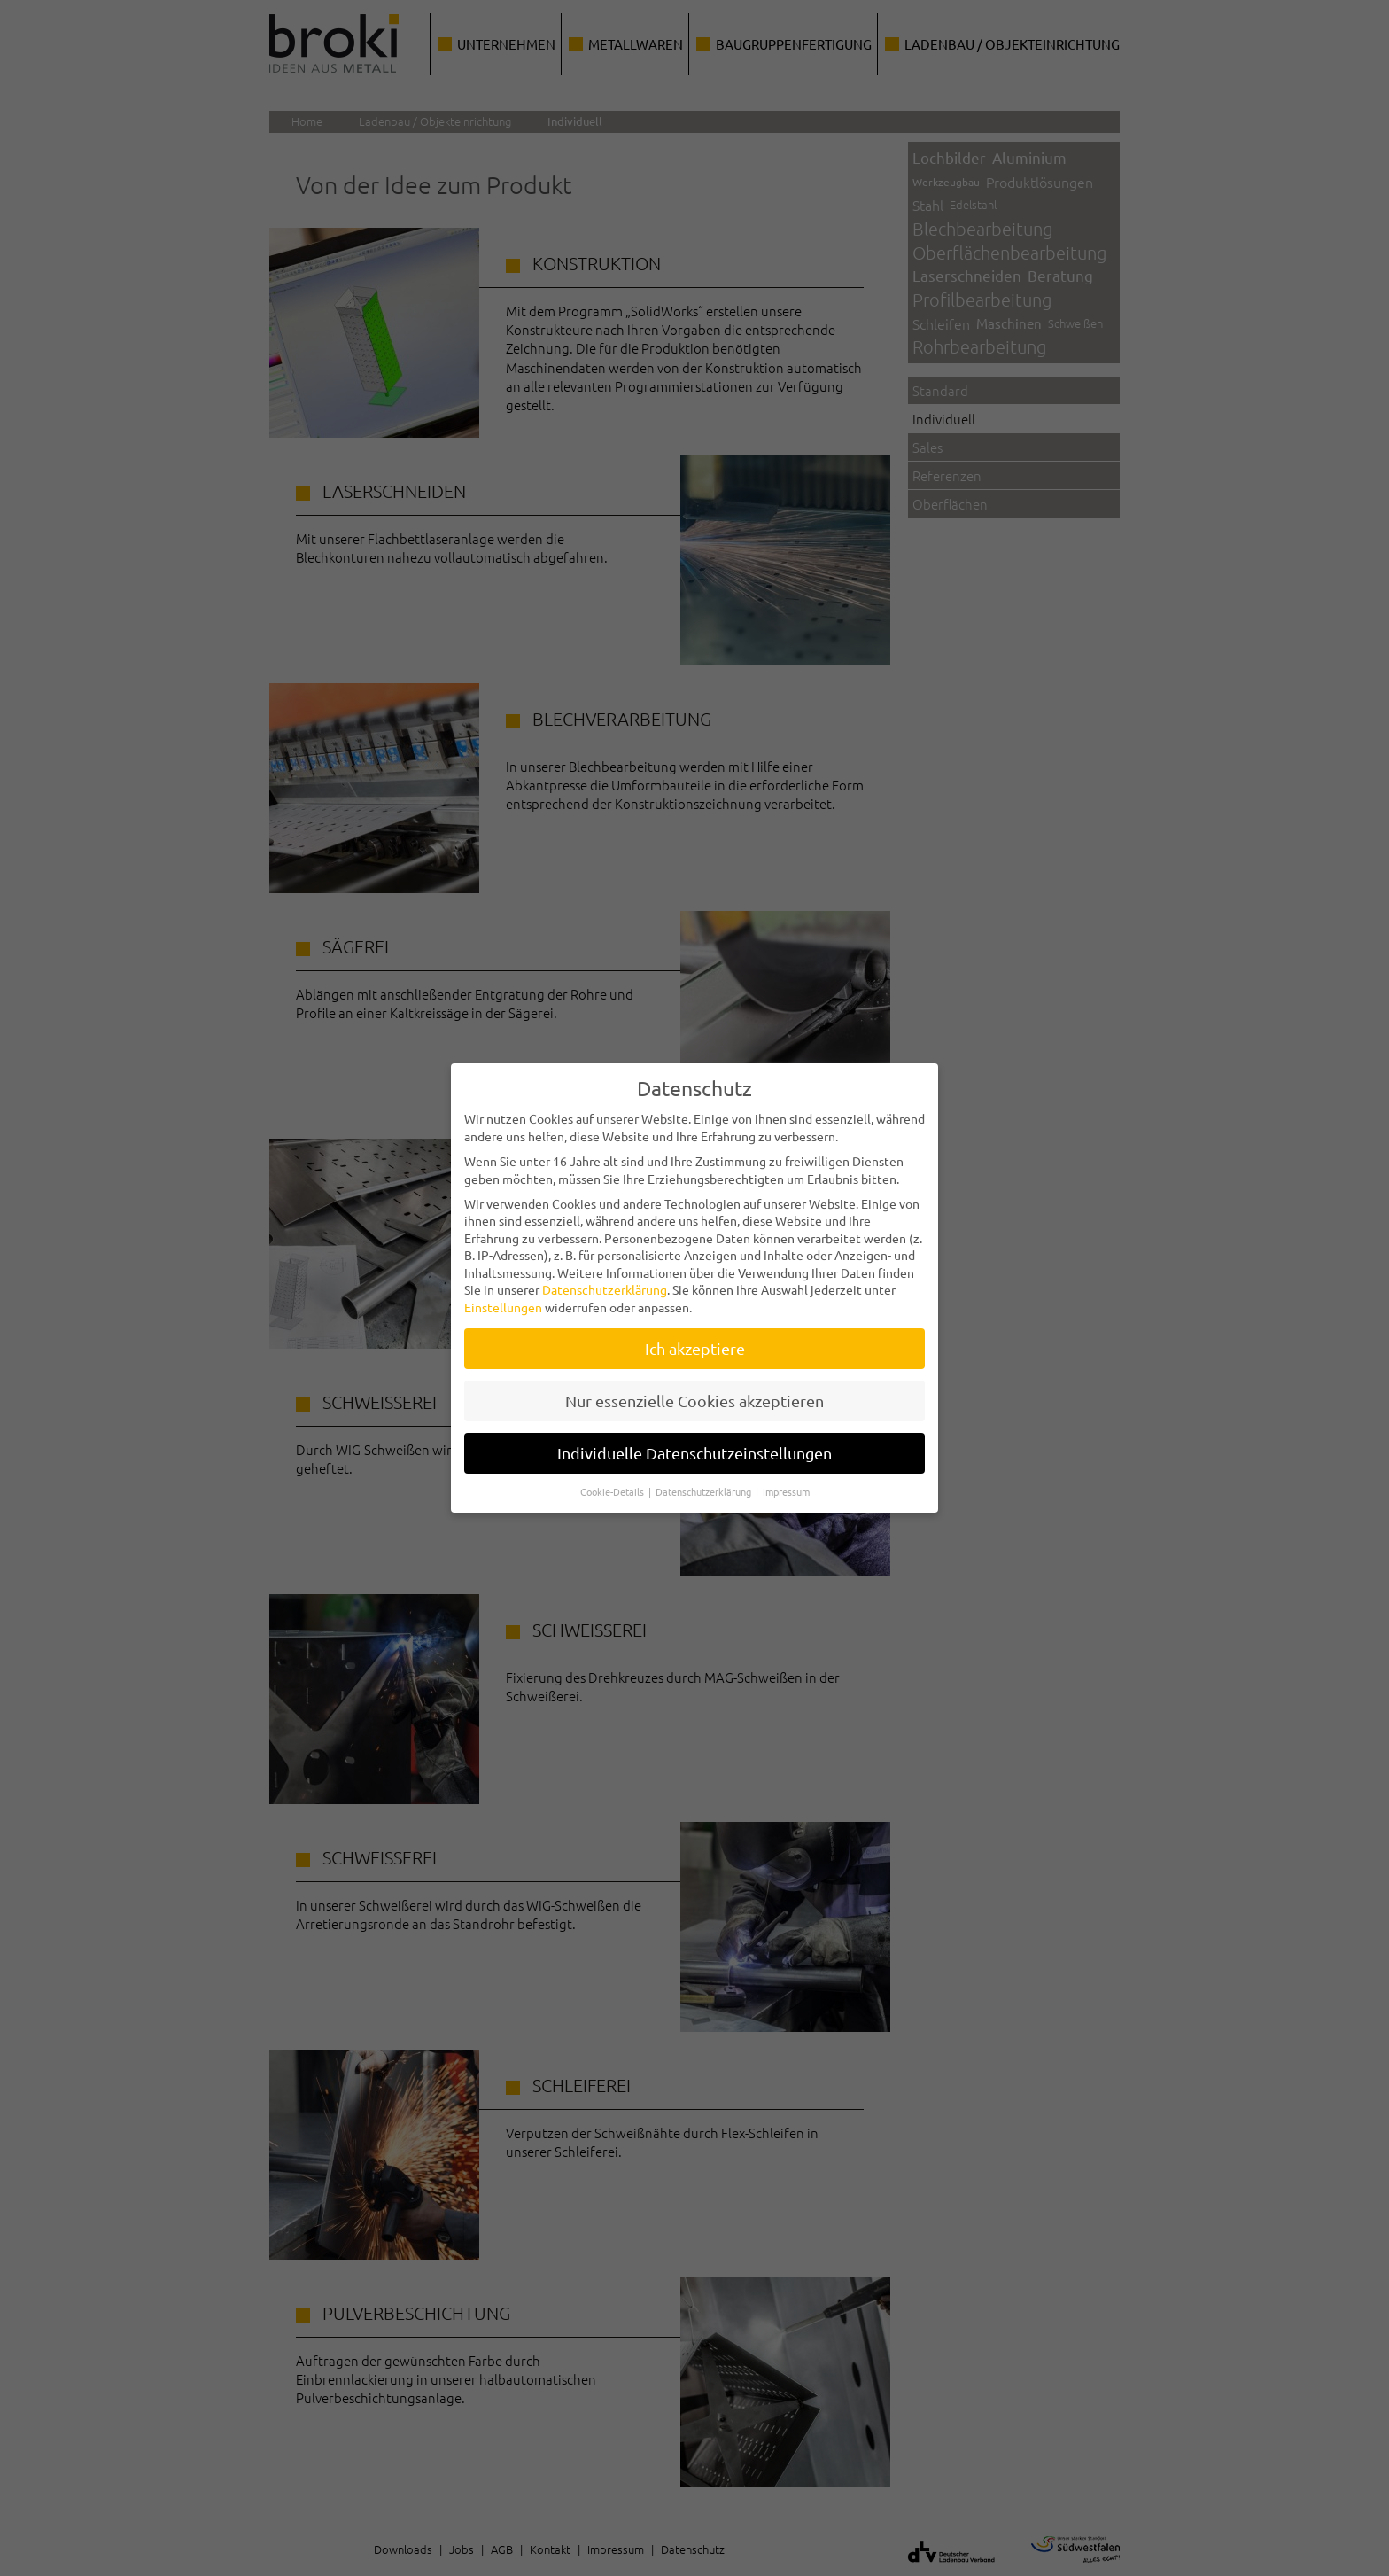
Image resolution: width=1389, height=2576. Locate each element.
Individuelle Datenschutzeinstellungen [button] (694, 1437)
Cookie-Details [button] (613, 1475)
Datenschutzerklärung (604, 1274)
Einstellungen (503, 1292)
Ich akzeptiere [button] (695, 1333)
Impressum (786, 1475)
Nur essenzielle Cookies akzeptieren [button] (694, 1385)
